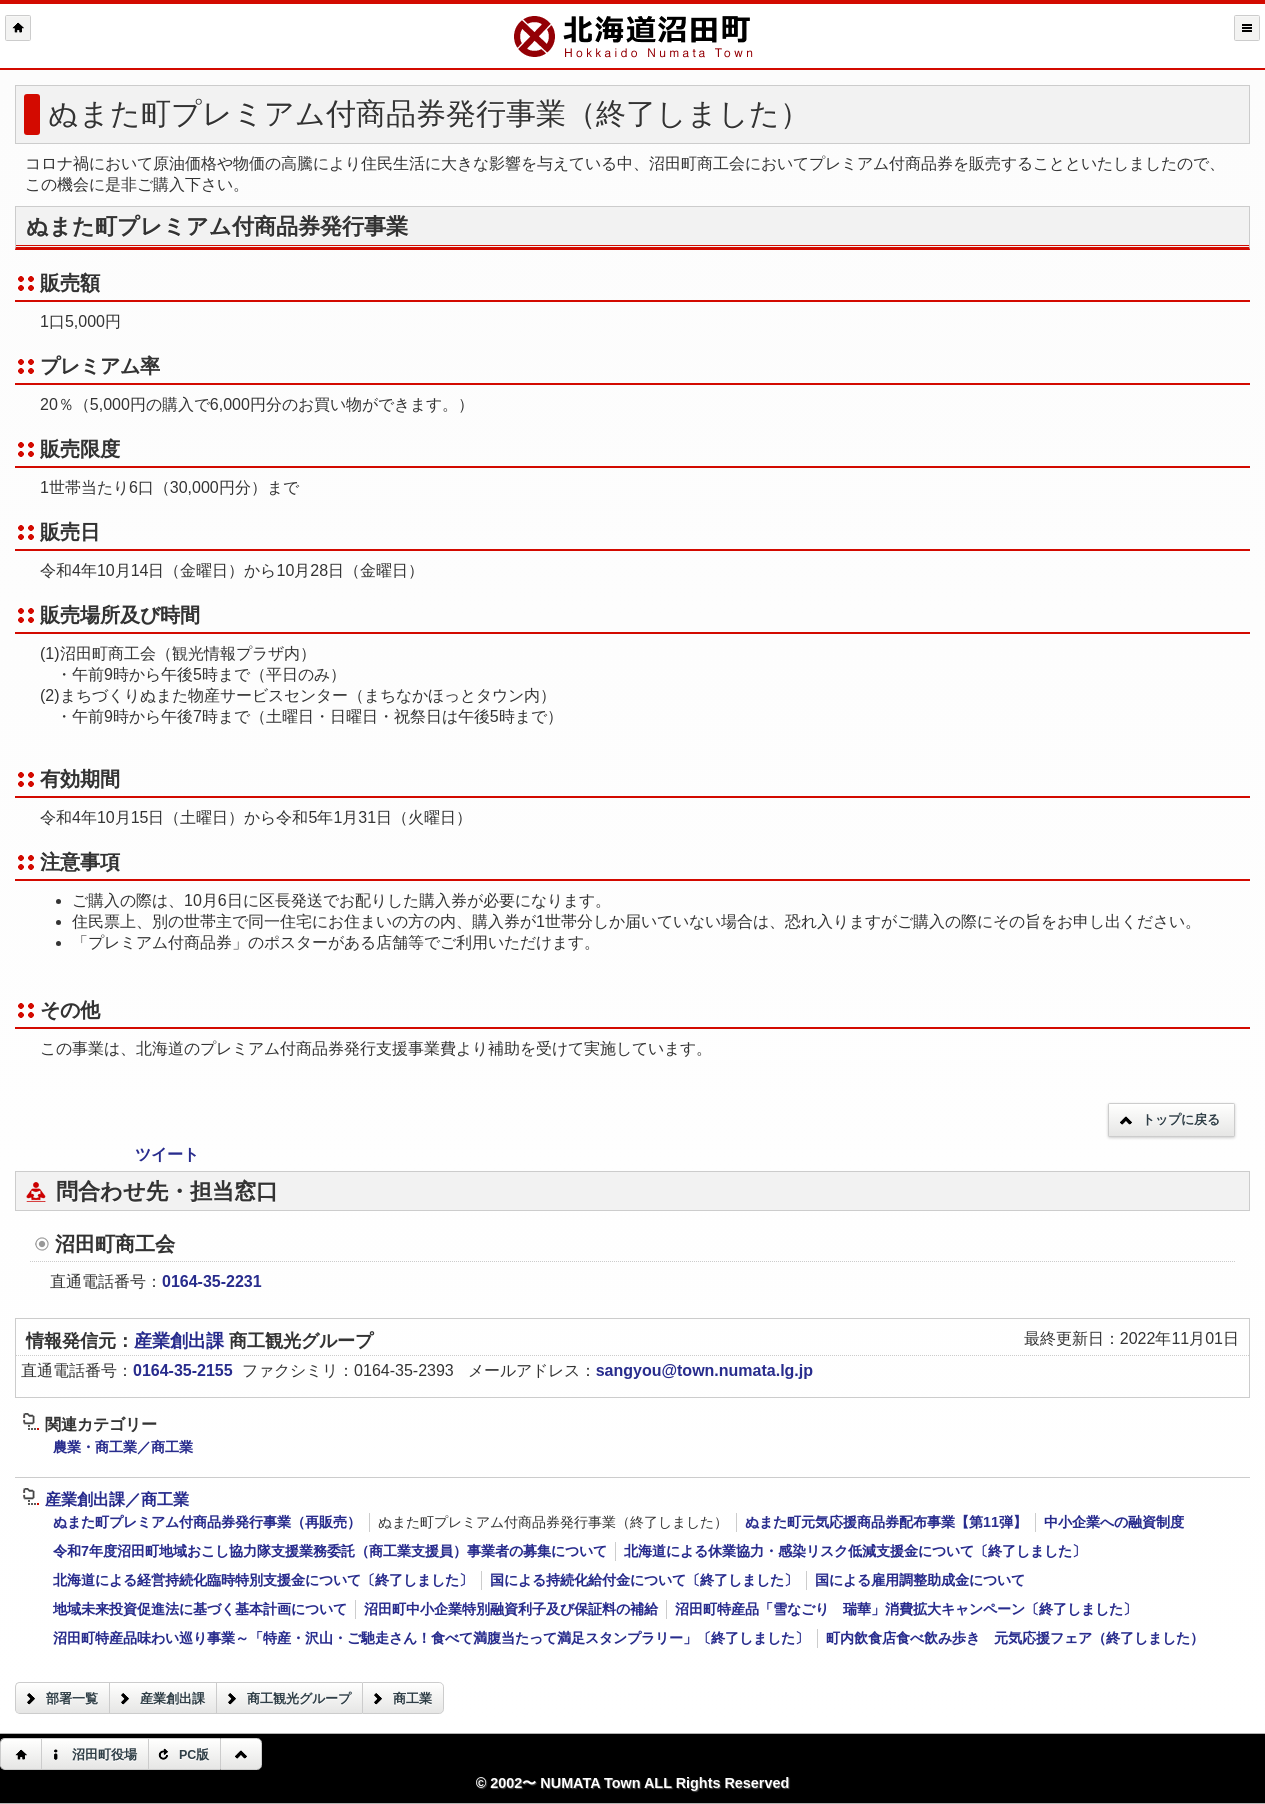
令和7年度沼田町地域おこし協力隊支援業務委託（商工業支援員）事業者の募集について (330, 1551)
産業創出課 (181, 1341)
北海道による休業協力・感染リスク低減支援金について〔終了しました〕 (855, 1551)
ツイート (167, 1154)
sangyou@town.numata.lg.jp (704, 1370)
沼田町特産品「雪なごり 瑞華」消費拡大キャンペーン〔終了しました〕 (906, 1609)
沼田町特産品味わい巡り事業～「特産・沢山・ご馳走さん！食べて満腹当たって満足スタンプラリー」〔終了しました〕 (431, 1638)
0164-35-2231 (212, 1281)
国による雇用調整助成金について (920, 1580)
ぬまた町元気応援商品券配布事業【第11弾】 (886, 1522)
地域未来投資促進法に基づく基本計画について (200, 1609)
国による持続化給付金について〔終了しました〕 (644, 1580)
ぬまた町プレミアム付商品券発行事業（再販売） (207, 1522)
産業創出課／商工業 (105, 1499)
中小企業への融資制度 (1114, 1522)
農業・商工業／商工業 (123, 1447)
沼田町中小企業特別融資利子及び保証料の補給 (511, 1609)
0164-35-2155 (183, 1370)
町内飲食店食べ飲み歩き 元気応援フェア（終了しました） (1015, 1638)
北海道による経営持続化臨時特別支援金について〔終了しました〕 (263, 1580)
